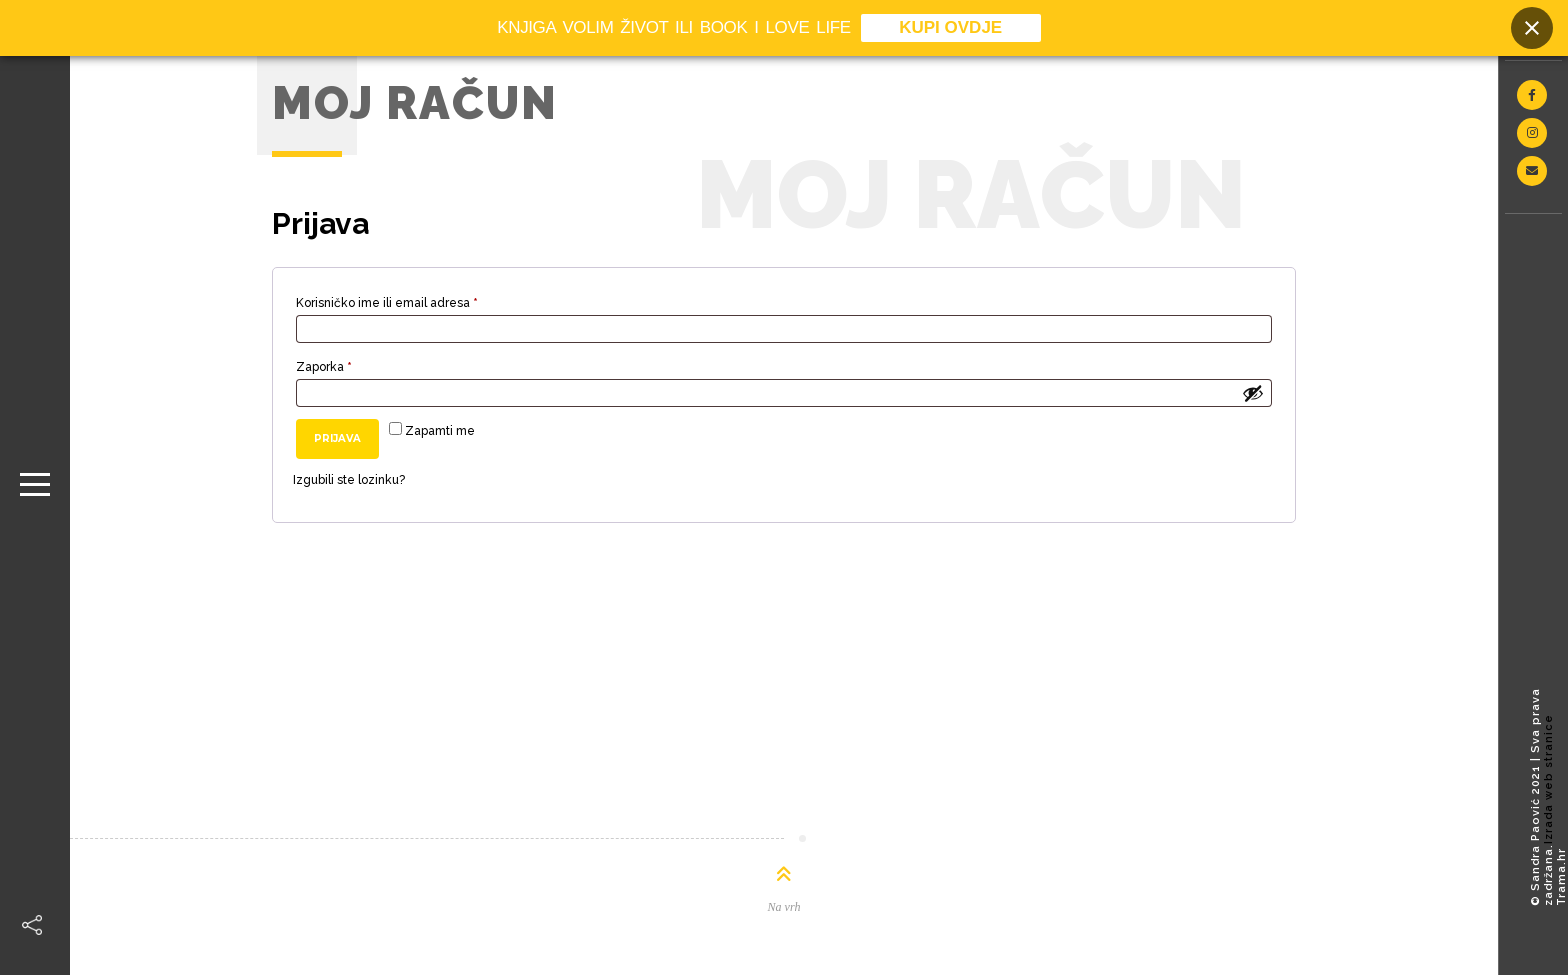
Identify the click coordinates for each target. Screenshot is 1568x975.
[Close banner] (1532, 28)
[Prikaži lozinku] (1253, 393)
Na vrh (784, 907)
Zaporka (352, 364)
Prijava (337, 438)
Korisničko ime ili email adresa (415, 300)
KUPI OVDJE (950, 27)
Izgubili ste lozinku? (349, 480)
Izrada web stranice (1548, 779)
